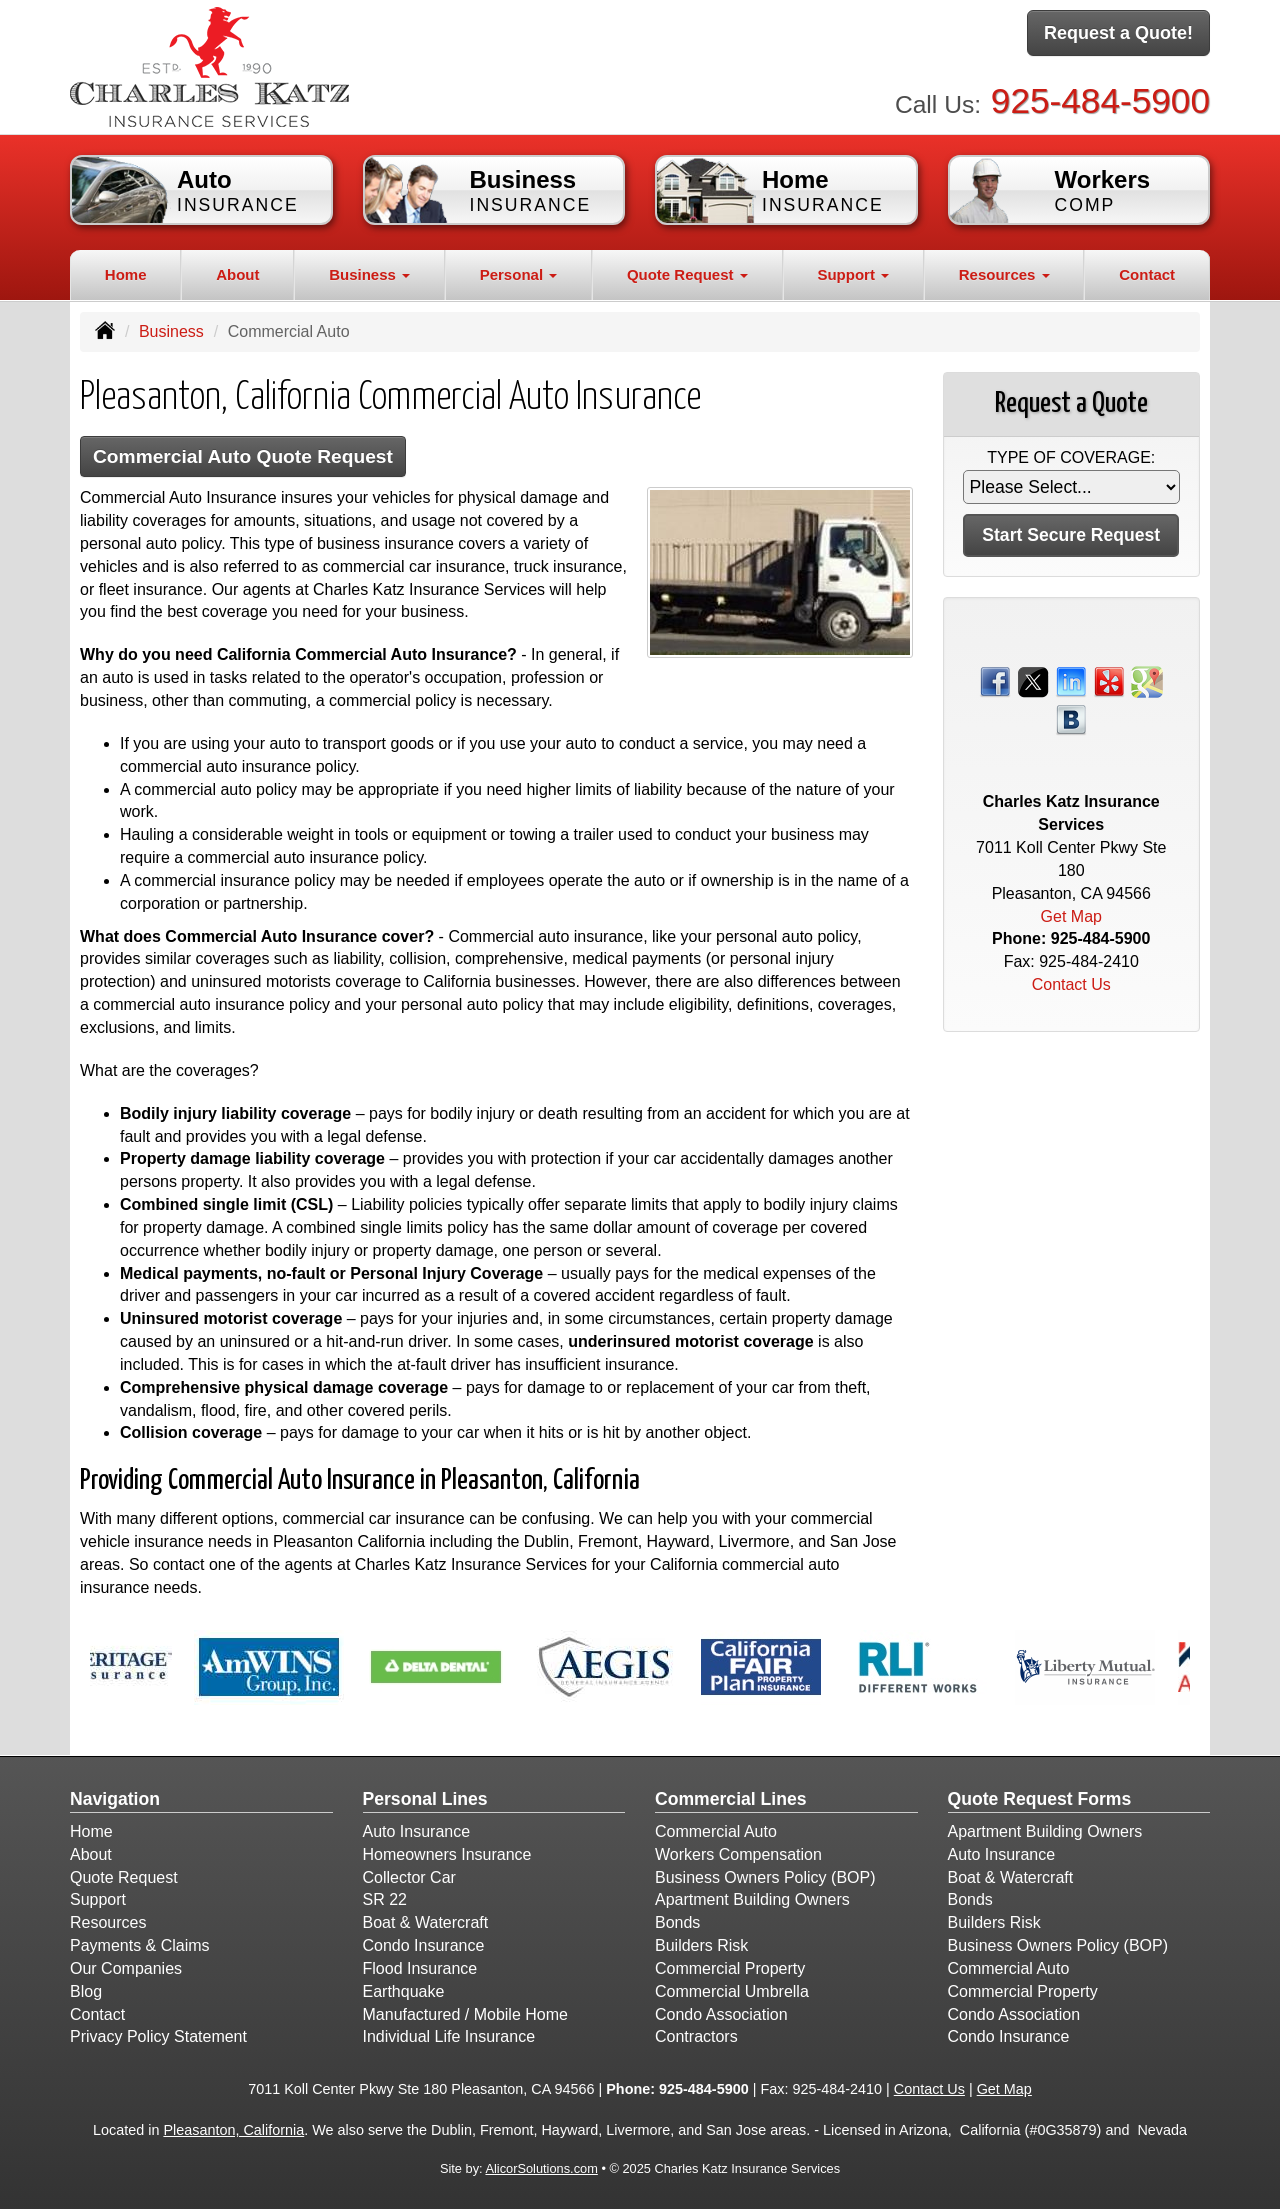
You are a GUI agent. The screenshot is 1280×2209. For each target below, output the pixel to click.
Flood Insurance (420, 1968)
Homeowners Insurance (447, 1854)
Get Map (1071, 916)
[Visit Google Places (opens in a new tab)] (1147, 680)
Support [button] (853, 274)
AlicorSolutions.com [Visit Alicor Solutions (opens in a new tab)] (541, 2168)
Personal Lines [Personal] (425, 1799)
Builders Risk (701, 1945)
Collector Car (409, 1877)
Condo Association (721, 2014)
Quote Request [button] (687, 274)
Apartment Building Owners (752, 1899)
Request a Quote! (1118, 33)
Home (126, 274)
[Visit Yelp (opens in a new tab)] (1109, 680)
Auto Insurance (417, 1831)
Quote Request (124, 1877)
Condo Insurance (424, 1945)
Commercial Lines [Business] (731, 1799)
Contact (1147, 274)
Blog (86, 1991)
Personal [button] (519, 274)
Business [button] (369, 274)
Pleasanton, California (233, 2130)
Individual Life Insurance (449, 2036)
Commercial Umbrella (732, 1991)
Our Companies (126, 1968)
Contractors (696, 2036)
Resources (108, 1922)
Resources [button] (1004, 274)
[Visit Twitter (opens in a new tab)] (1033, 680)
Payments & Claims (140, 1945)
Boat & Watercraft (426, 1922)
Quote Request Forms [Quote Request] (1040, 1799)
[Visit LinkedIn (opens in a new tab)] (1071, 680)
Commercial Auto (716, 1831)
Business (171, 331)
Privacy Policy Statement (158, 2036)
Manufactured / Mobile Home (465, 2014)
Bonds (677, 1922)
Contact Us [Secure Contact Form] (1071, 984)
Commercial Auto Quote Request (243, 456)
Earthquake (404, 1991)
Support (98, 1899)
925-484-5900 (1100, 100)
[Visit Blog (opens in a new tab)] (1071, 718)
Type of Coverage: (1071, 457)
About (237, 274)
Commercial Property (730, 1968)
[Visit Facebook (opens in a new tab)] (995, 680)
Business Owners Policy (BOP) (765, 1877)
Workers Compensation (738, 1854)
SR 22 (385, 1899)
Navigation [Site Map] (115, 1799)
